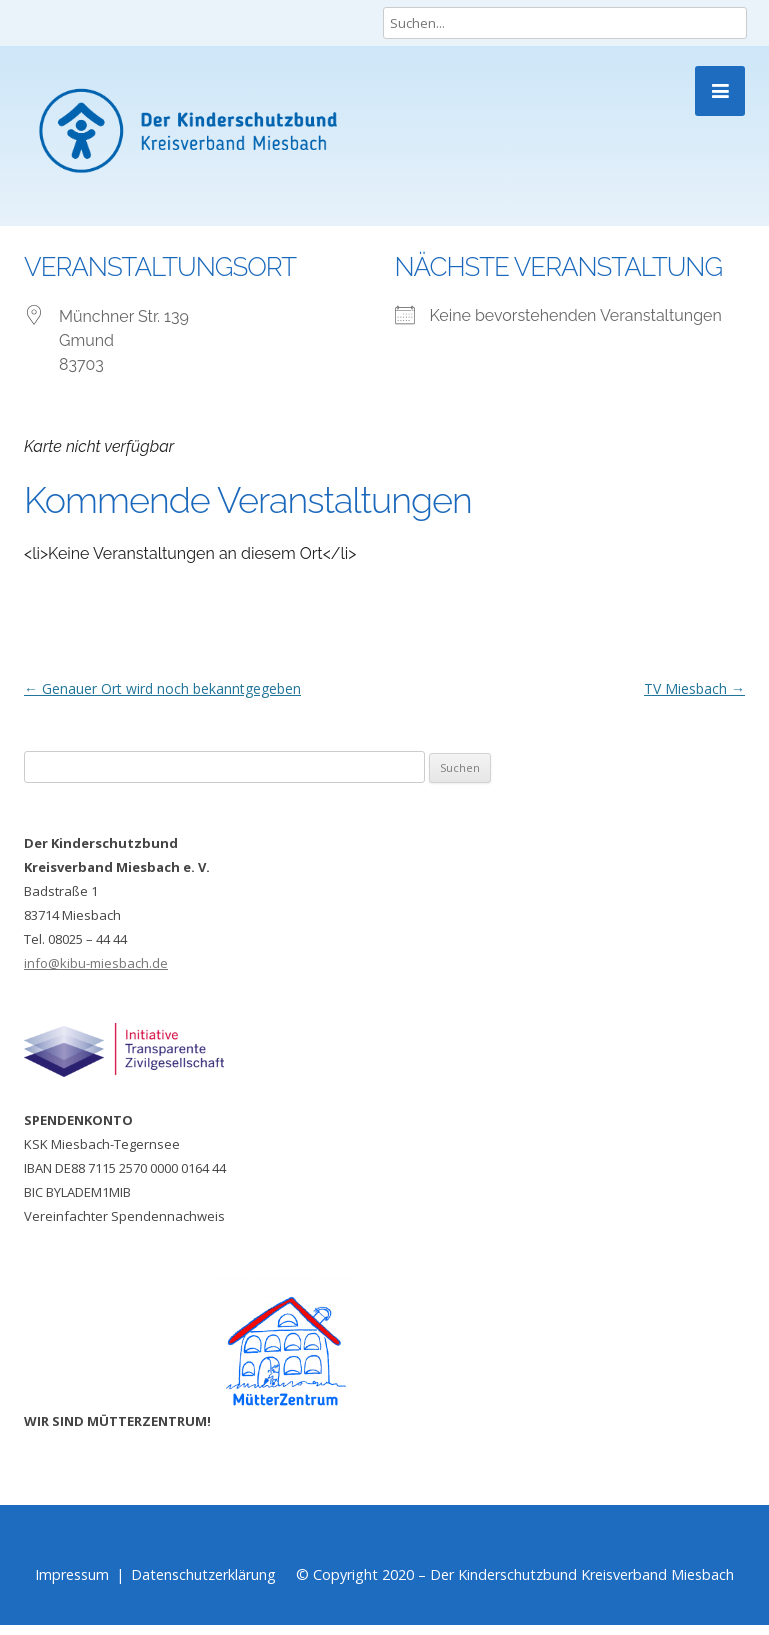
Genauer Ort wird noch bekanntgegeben (162, 688)
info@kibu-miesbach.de (96, 963)
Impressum (72, 1574)
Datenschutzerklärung (203, 1574)
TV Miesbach (694, 688)
